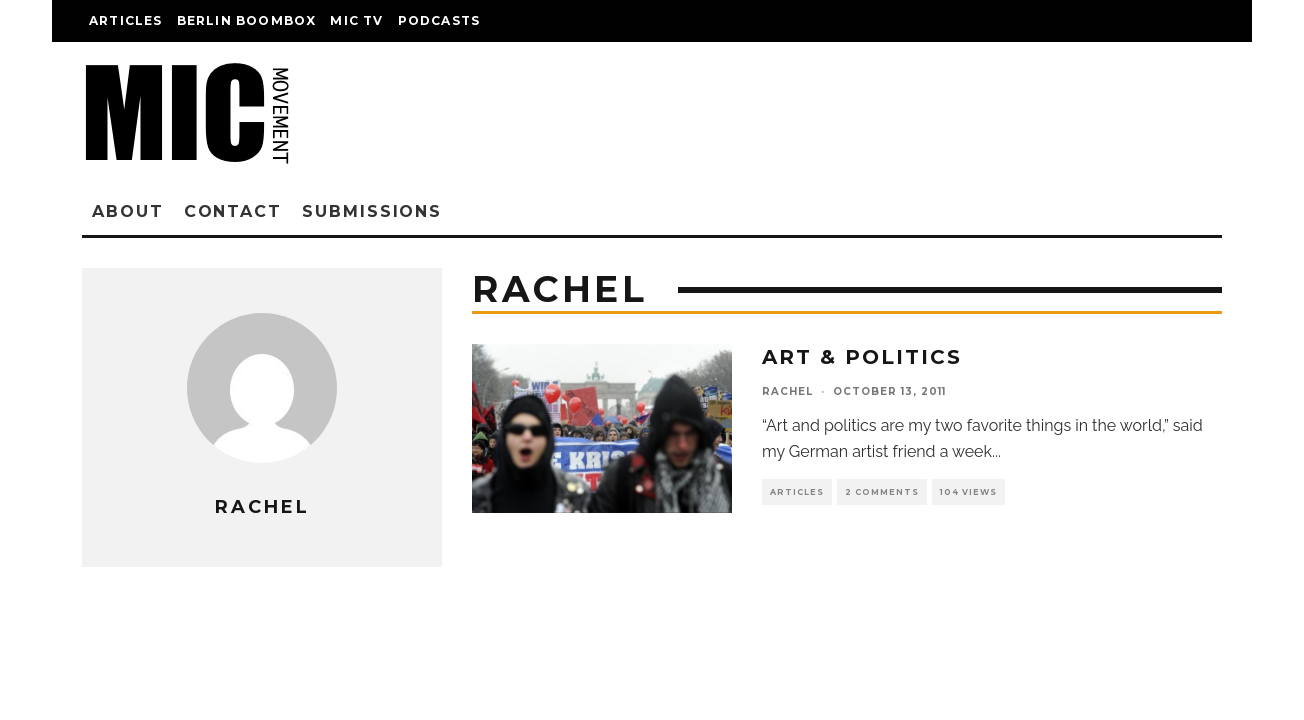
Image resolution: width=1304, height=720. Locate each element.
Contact (233, 211)
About (128, 211)
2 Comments (882, 492)
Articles (126, 20)
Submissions (372, 211)
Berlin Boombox (247, 20)
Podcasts (439, 20)
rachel (787, 391)
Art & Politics (862, 357)
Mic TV (356, 20)
